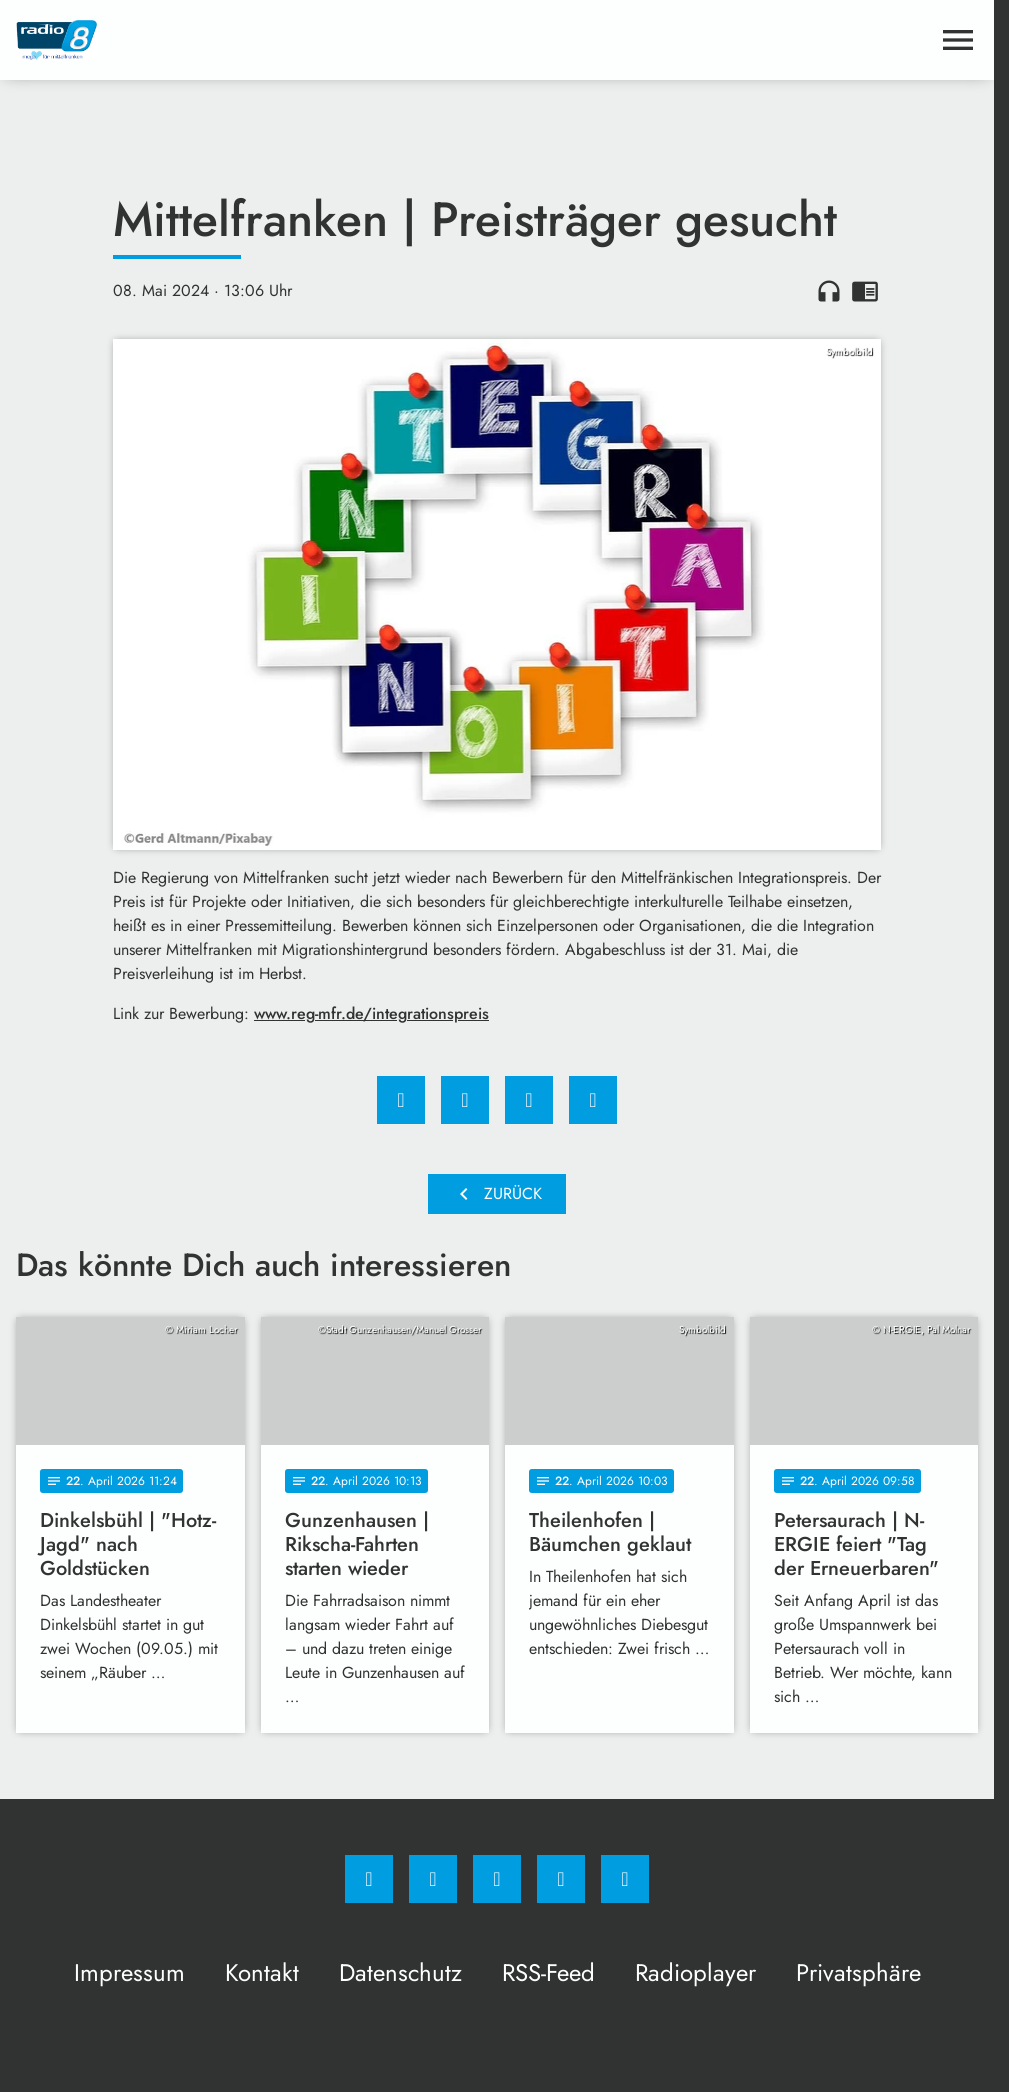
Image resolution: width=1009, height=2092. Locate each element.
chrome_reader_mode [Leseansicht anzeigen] (865, 291)
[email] (625, 1879)
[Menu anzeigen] (958, 40)
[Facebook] (369, 1879)
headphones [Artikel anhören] (829, 291)
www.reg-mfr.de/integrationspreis (371, 1013)
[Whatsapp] (497, 1879)
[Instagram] (433, 1879)
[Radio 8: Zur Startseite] (256, 40)
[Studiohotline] (561, 1879)
